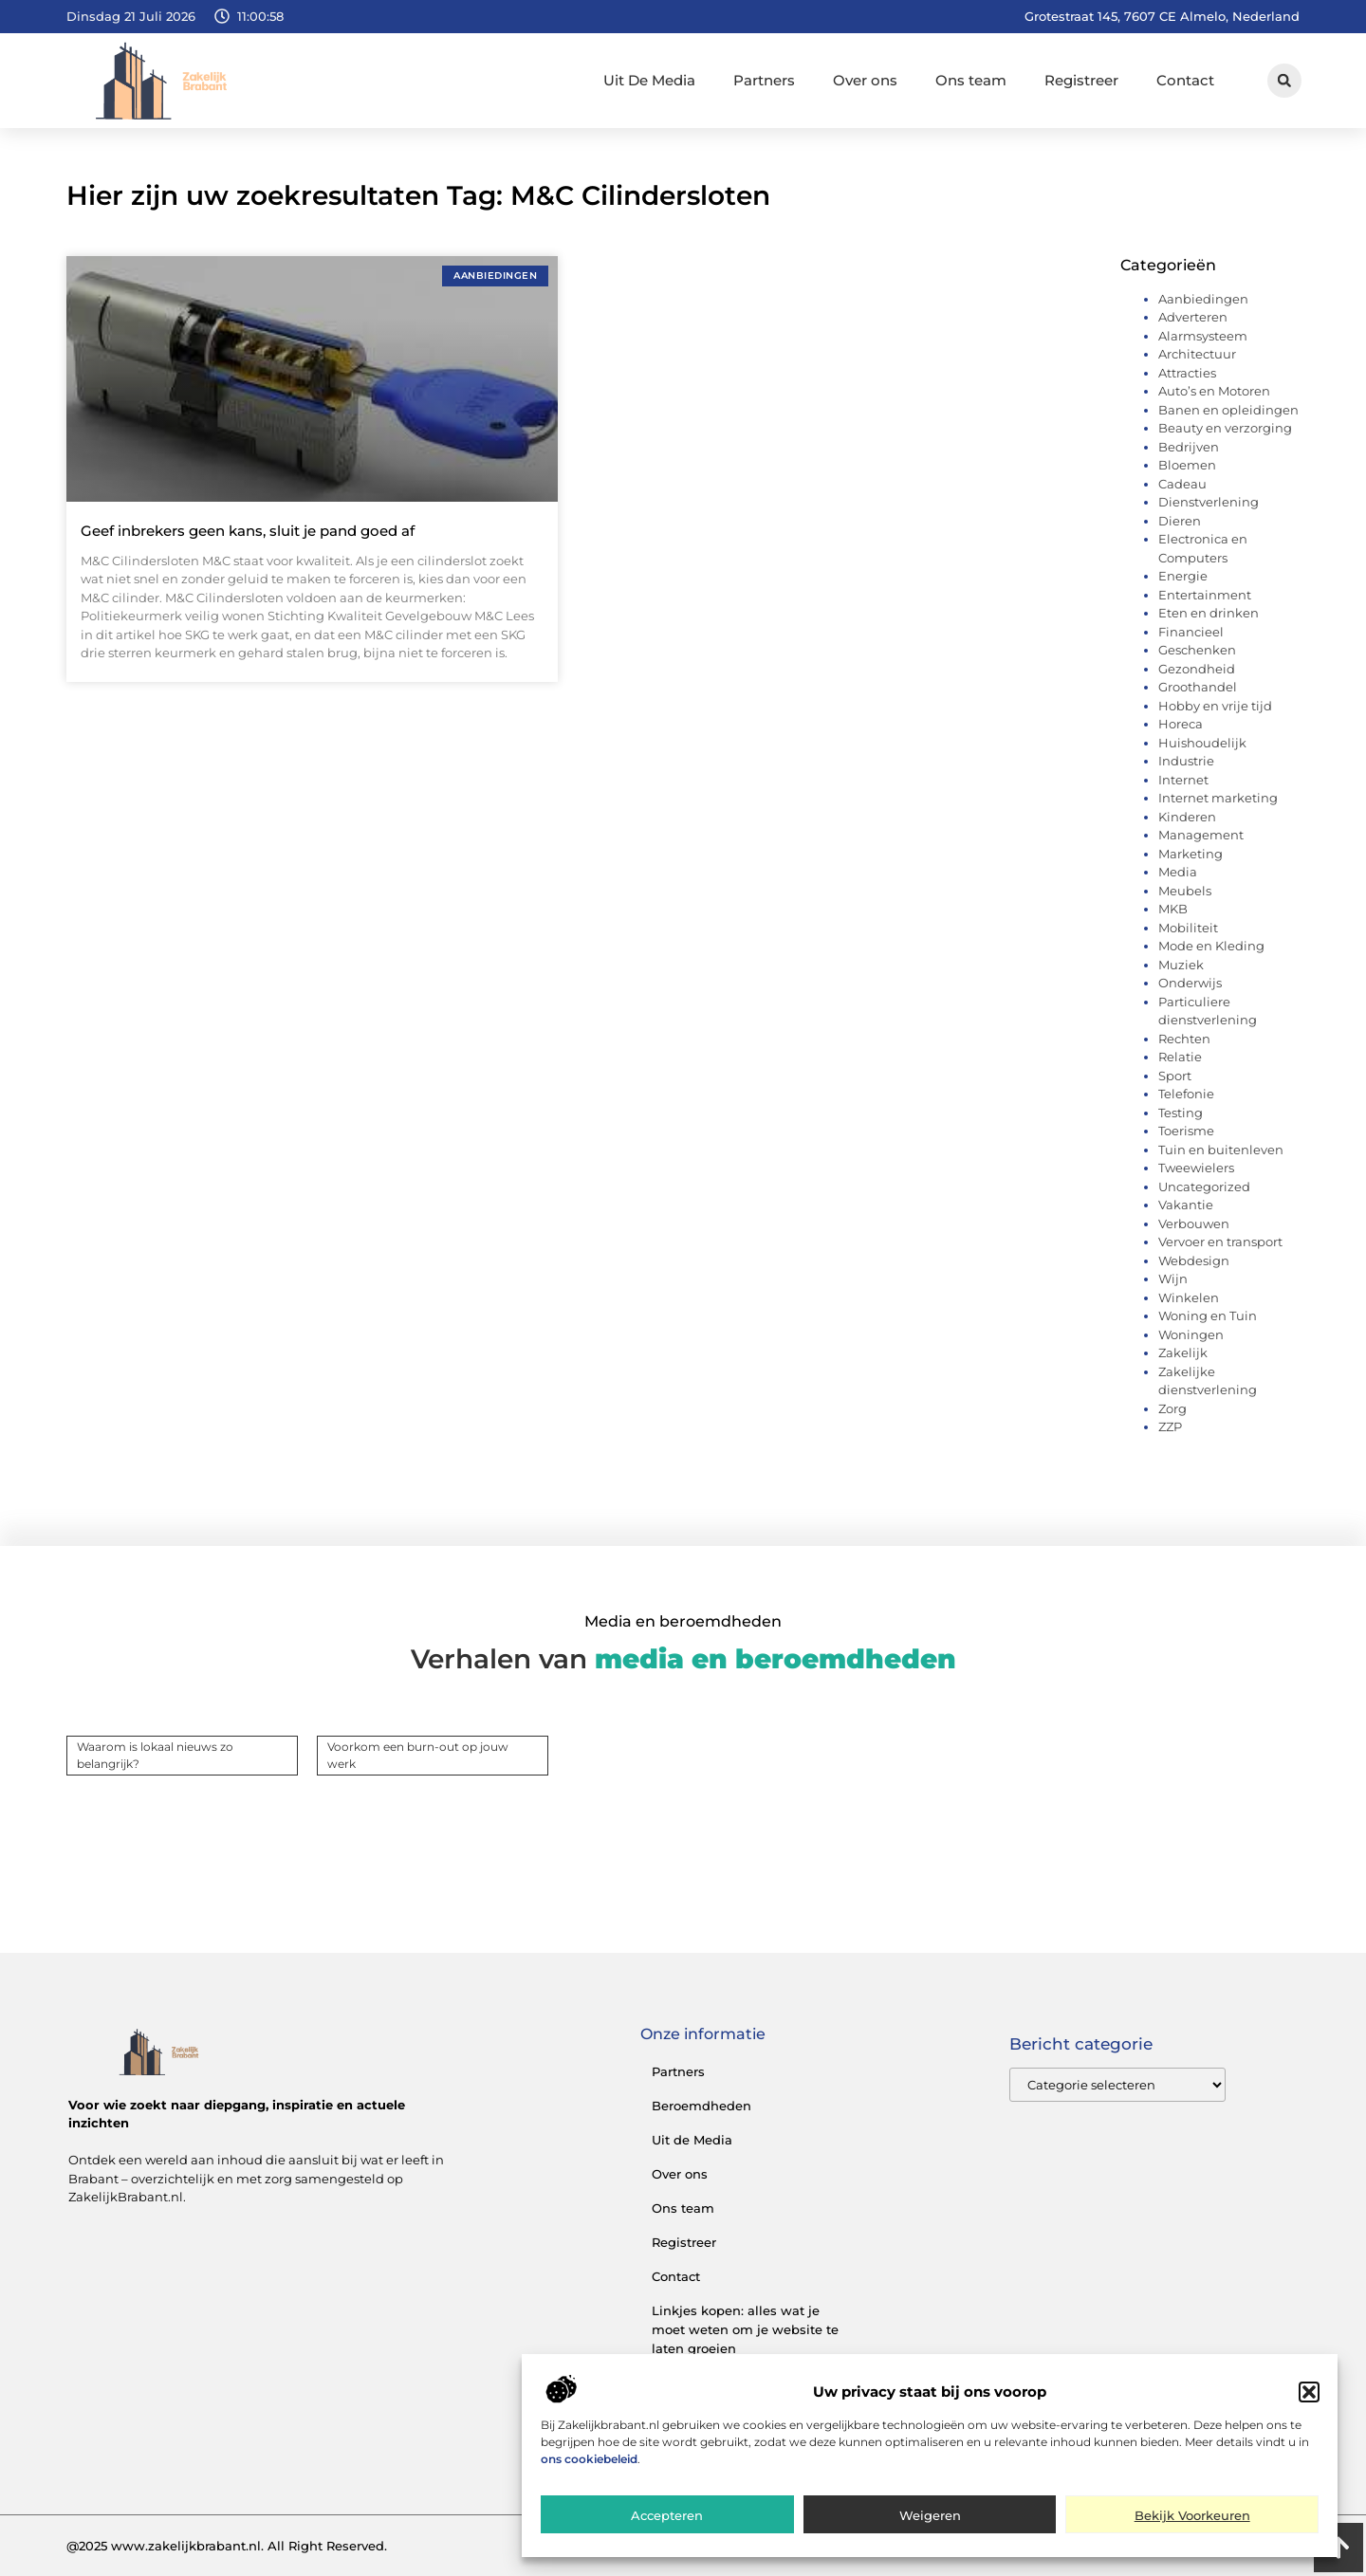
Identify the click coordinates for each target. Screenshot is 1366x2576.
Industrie (1186, 760)
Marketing (1190, 853)
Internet (1183, 779)
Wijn (1173, 1278)
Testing (1180, 1112)
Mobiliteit (1188, 927)
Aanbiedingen (1203, 298)
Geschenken (1197, 649)
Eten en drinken (1208, 612)
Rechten (1184, 1038)
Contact (1185, 80)
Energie (1183, 575)
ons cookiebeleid (589, 2465)
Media (1177, 871)
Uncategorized (1204, 1186)
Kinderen (1187, 816)
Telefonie (1186, 1093)
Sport (1174, 1075)
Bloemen (1187, 464)
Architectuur (1197, 353)
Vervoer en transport (1220, 1241)
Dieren (1179, 520)
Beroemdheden (701, 2105)
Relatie (1180, 1056)
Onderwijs (1190, 982)
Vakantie (1185, 1204)
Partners (764, 80)
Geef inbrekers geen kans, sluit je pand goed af (248, 531)
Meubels (1184, 890)
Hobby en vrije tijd (1215, 705)
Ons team (970, 80)
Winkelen (1188, 1297)
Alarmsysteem (1202, 335)
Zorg (1172, 1408)
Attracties (1187, 372)
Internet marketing (1218, 797)
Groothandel (1197, 686)
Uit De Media (649, 80)
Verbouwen (1193, 1223)
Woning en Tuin (1207, 1315)
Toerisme (1186, 1130)
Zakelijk (1183, 1352)
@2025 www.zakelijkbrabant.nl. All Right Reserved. (226, 2545)
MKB (1173, 908)
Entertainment (1204, 594)
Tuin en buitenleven (1220, 1149)
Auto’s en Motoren (1214, 390)
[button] (1309, 2399)
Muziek (1181, 964)
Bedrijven (1188, 446)
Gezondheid (1196, 668)
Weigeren (930, 2522)
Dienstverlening (1208, 501)
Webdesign (1193, 1260)
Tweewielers (1196, 1167)
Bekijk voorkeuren (1192, 2522)
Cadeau (1182, 483)
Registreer (1081, 80)
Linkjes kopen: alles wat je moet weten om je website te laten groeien (745, 2329)
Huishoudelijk (1202, 742)
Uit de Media (692, 2139)
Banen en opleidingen (1228, 409)
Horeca (1180, 723)
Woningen (1191, 1334)
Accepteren (667, 2522)
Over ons (865, 80)
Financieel (1191, 631)
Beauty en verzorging (1225, 427)
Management (1201, 834)
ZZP (1170, 1426)
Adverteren (1193, 316)
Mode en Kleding (1211, 945)
